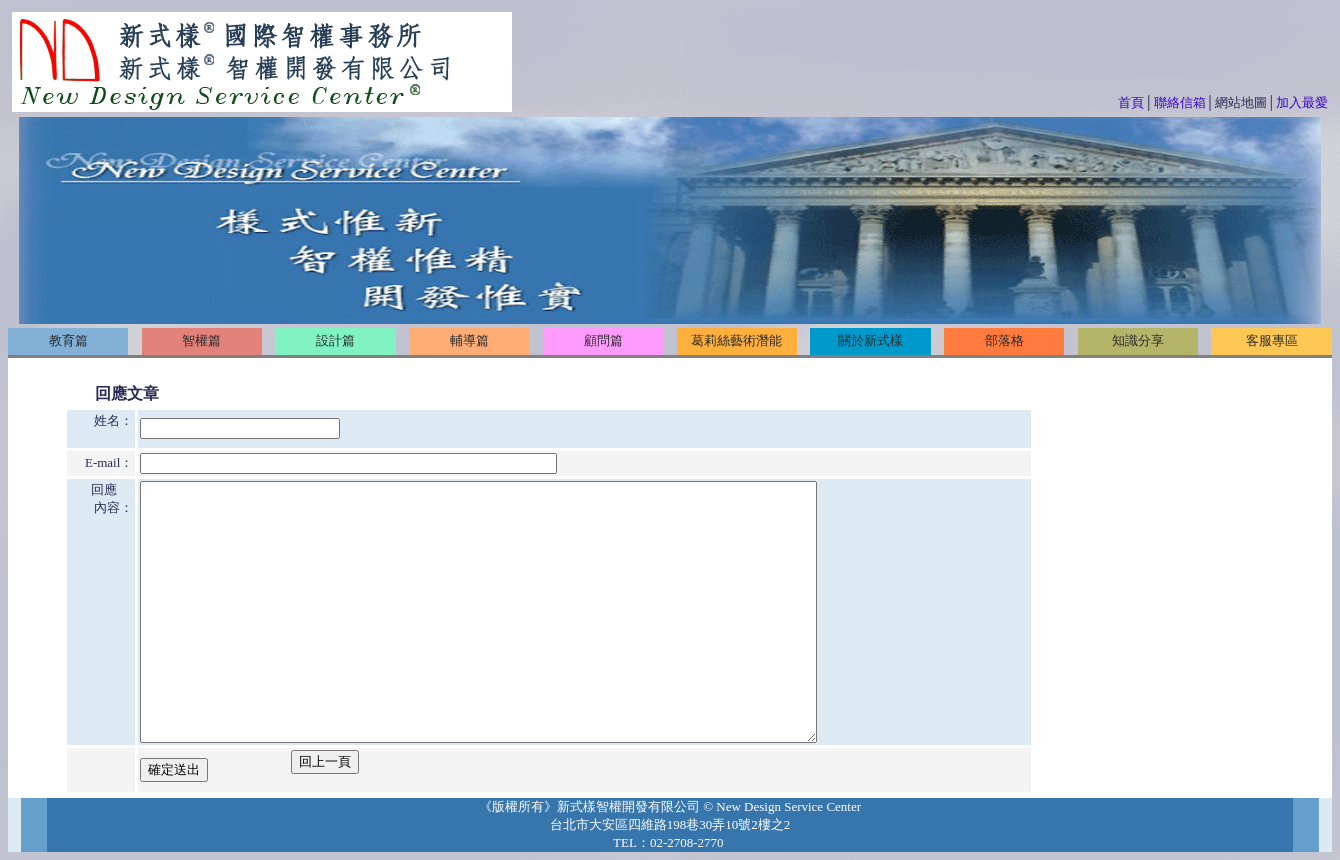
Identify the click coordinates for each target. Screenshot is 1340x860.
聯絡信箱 (1180, 102)
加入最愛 (1302, 102)
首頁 (1131, 102)
